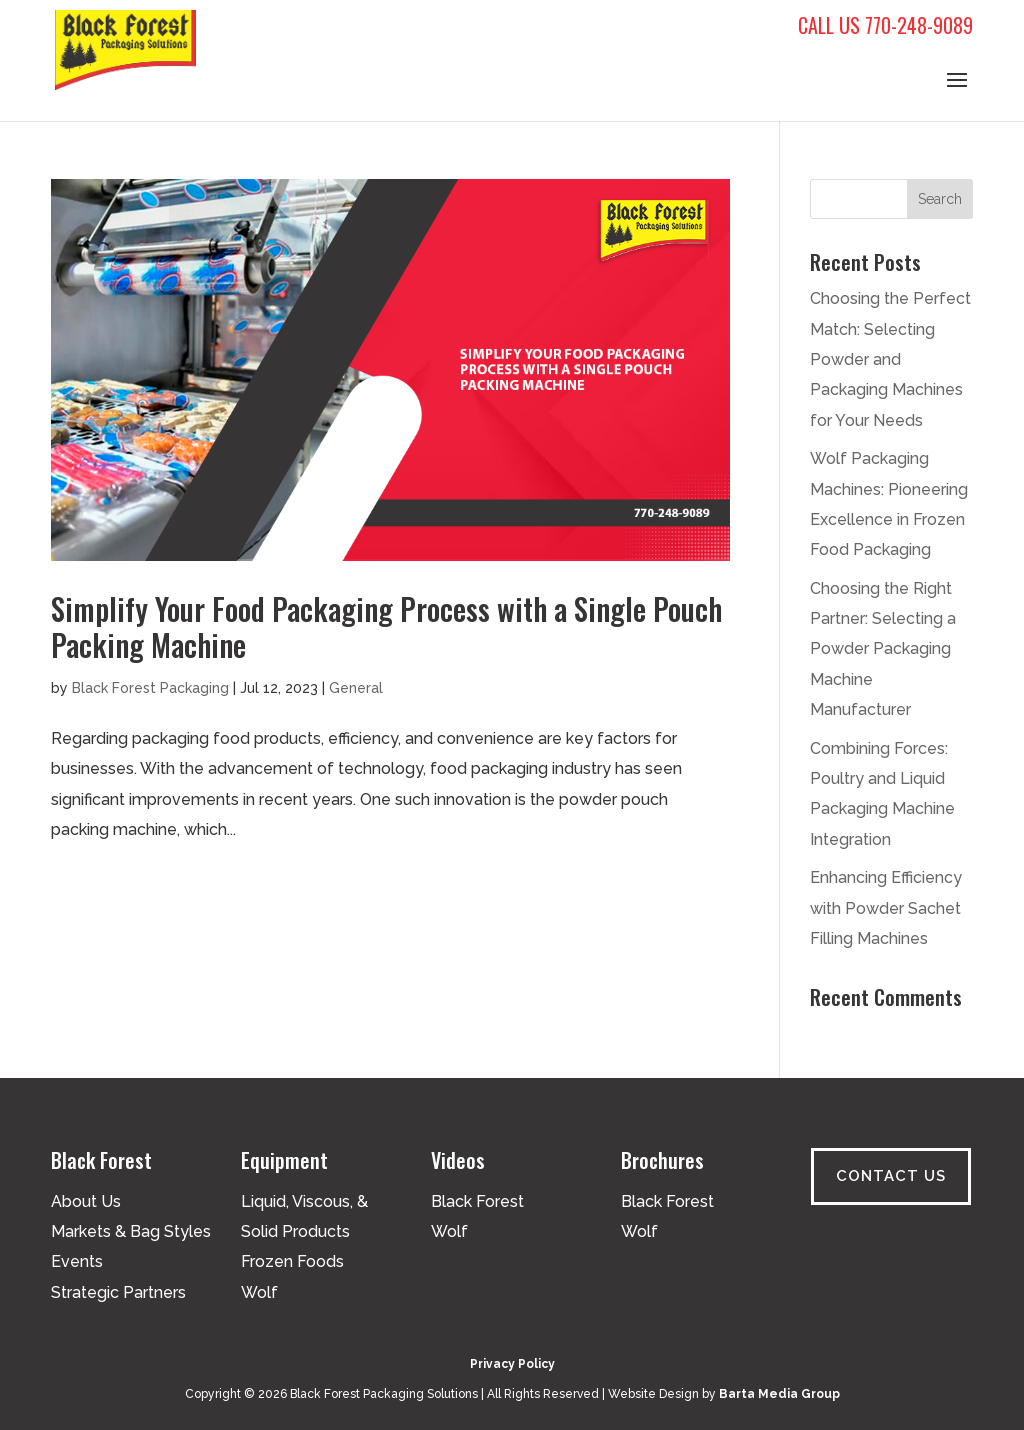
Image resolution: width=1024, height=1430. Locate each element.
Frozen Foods (292, 1261)
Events (77, 1261)
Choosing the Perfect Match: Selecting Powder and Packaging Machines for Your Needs (890, 359)
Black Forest (477, 1201)
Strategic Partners (118, 1292)
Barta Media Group (779, 1394)
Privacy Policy (512, 1364)
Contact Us (891, 1176)
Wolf (259, 1292)
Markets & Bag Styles (131, 1231)
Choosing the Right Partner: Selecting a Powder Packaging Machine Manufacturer (883, 649)
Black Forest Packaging (150, 688)
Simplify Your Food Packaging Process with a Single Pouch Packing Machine (386, 626)
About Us (86, 1201)
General (356, 688)
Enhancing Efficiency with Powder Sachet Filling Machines (886, 908)
